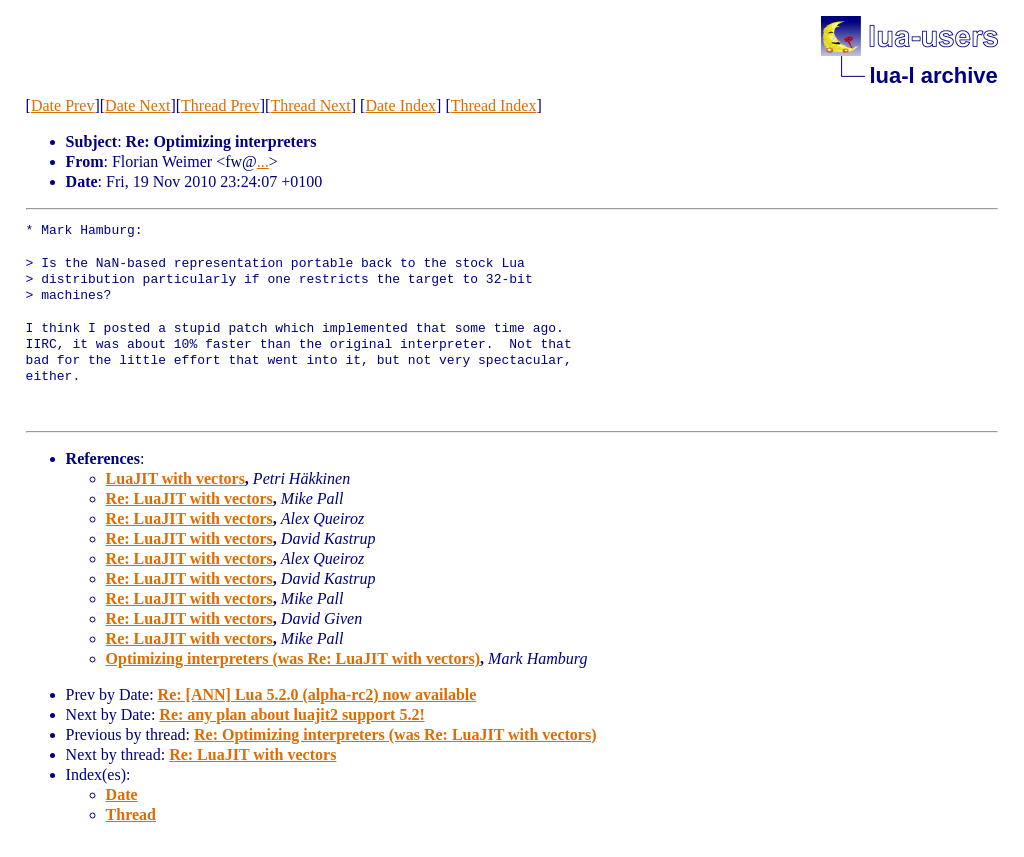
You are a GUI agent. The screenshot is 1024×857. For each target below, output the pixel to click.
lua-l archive (933, 75)
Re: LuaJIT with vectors (189, 498)
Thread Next (310, 105)
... (263, 161)
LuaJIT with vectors (175, 478)
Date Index (400, 105)
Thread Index (494, 105)
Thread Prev (220, 105)
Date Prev (63, 105)
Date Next (137, 105)
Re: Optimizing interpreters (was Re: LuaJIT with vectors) (395, 734)
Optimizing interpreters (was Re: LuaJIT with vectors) (293, 658)
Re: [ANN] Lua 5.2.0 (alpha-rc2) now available (317, 694)
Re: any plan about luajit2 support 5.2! (291, 714)
